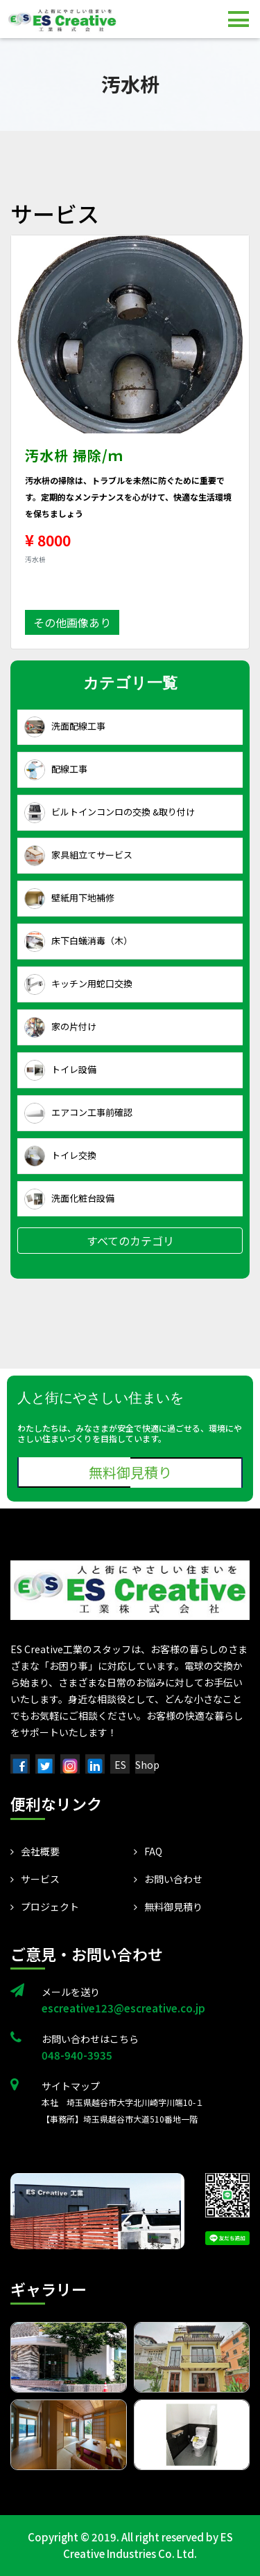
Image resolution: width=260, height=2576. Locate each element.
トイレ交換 (60, 1156)
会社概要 (35, 1851)
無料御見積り (130, 1472)
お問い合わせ (168, 1879)
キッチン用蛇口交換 (78, 984)
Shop (147, 1765)
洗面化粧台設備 (69, 1199)
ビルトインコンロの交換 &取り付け (109, 812)
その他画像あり (72, 622)
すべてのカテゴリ (130, 1240)
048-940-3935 (77, 2055)
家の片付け (60, 1027)
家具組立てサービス (78, 855)
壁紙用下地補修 (69, 898)
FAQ (148, 1851)
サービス (35, 1879)
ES (120, 1765)
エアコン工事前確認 (78, 1113)
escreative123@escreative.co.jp (123, 2008)
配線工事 (55, 769)
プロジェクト (44, 1906)
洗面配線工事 (64, 727)
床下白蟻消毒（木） (78, 941)
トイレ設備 (60, 1070)
